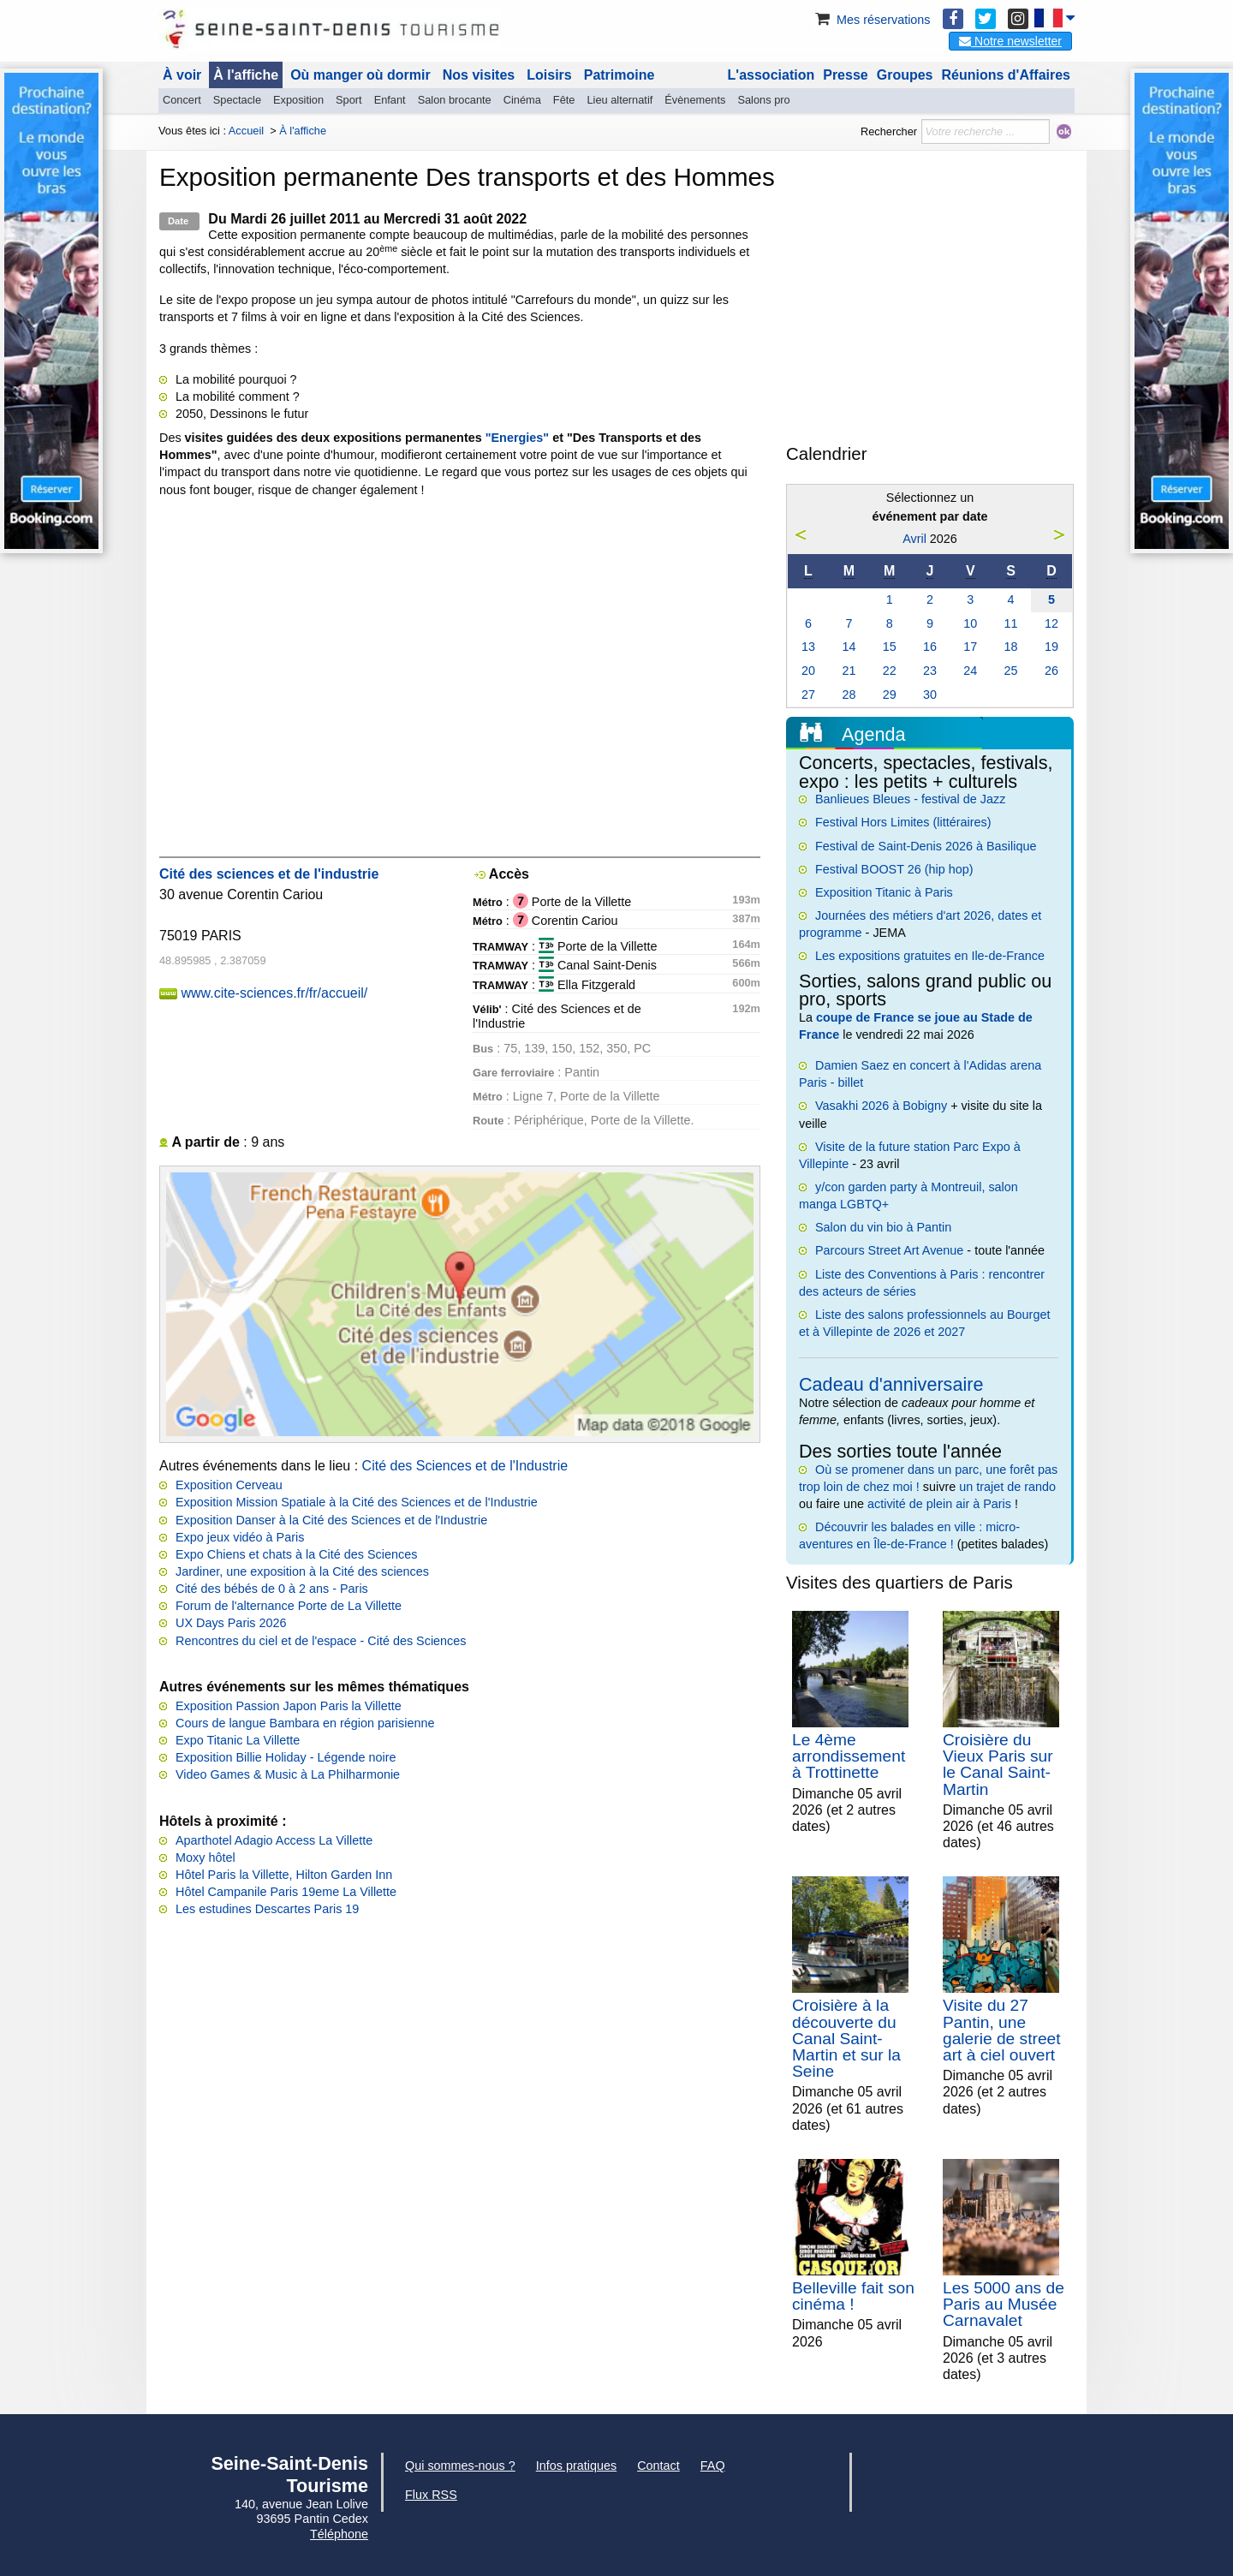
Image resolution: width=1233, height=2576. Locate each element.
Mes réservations (872, 20)
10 (970, 623)
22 (889, 670)
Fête (564, 99)
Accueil (246, 130)
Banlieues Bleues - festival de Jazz (910, 799)
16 (930, 646)
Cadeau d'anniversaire (891, 1384)
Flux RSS (431, 2494)
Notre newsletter (1010, 41)
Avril (914, 539)
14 (848, 646)
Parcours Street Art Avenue (889, 1250)
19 (1051, 646)
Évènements (694, 99)
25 (1011, 670)
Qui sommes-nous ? (460, 2465)
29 (889, 694)
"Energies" (517, 437)
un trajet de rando (1007, 1487)
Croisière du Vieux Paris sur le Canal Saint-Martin (998, 1764)
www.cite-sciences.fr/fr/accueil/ (274, 993)
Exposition (298, 99)
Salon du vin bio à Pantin (883, 1227)
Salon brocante (454, 99)
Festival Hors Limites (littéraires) (903, 822)
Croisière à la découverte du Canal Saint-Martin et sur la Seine (846, 2038)
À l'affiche (245, 75)
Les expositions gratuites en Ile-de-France (930, 956)
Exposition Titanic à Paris (884, 892)
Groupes (905, 75)
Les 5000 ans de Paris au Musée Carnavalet (1003, 2304)
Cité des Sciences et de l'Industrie (465, 1465)
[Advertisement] (930, 312)
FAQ (712, 2465)
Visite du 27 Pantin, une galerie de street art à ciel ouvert (1002, 2030)
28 (848, 694)
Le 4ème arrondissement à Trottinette (848, 1756)
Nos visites (479, 75)
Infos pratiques (576, 2465)
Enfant (390, 99)
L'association (771, 75)
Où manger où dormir (360, 75)
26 (1051, 670)
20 (808, 670)
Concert (182, 99)
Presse (845, 75)
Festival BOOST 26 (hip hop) (894, 869)
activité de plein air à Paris (939, 1504)
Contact (658, 2465)
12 (1051, 623)
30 (930, 694)
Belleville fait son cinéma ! (853, 2296)
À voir (182, 75)
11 (1011, 623)
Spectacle (237, 99)
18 (1011, 646)
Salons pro (763, 99)
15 (889, 646)
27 (808, 694)
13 (808, 646)
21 (848, 670)
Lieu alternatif (619, 99)
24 (970, 670)
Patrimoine (619, 75)
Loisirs (549, 75)
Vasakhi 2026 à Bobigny (881, 1105)
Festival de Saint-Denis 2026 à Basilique (925, 846)
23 (930, 670)
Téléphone (339, 2534)
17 (970, 646)
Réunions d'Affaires (1006, 75)
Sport (349, 99)
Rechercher (889, 131)
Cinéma (522, 99)
